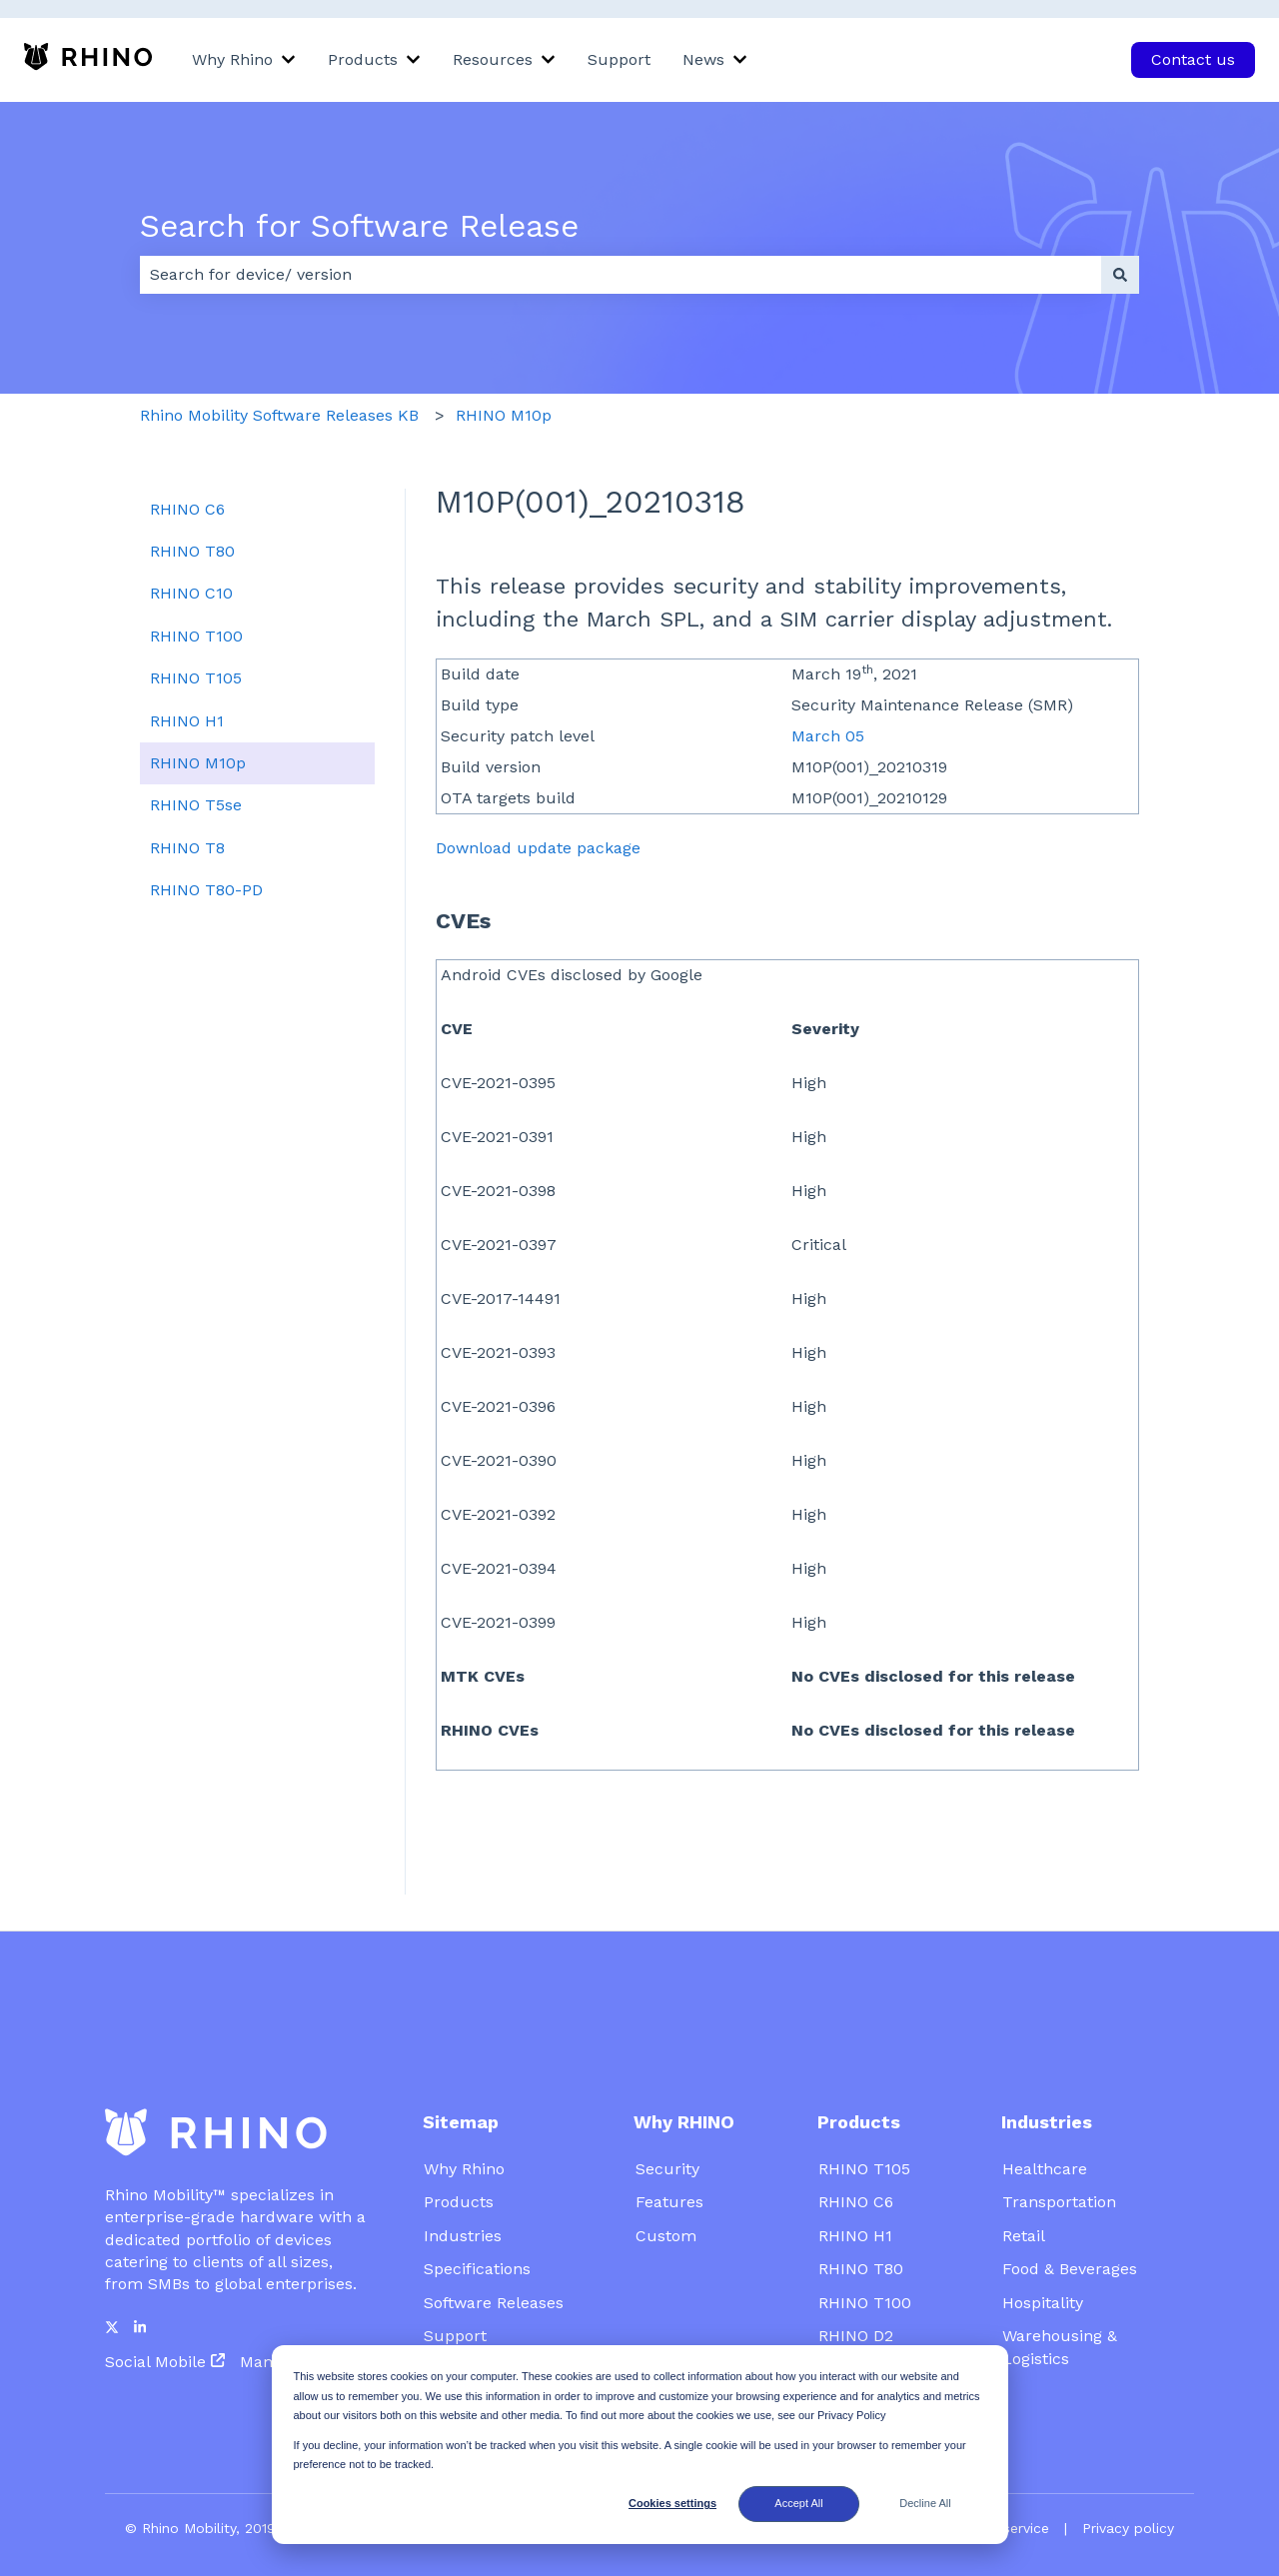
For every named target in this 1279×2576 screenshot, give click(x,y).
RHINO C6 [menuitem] (187, 509)
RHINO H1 (855, 2185)
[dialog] (640, 2444)
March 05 (827, 735)
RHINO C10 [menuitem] (191, 593)
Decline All (924, 2503)
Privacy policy (1128, 2478)
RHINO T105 (864, 2118)
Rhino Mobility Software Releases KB (279, 415)
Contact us (1193, 59)
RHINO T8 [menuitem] (187, 847)
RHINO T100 (864, 2252)
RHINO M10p (504, 415)
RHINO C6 (855, 2151)
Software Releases (496, 2252)
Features (669, 2151)
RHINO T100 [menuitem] (196, 636)
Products (363, 59)
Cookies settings (672, 2503)
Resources (493, 59)
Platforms (856, 2319)
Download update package (538, 847)
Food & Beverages (1069, 2218)
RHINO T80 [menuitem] (192, 551)
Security (667, 2118)
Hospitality (1042, 2252)
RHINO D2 (855, 2285)
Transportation (1059, 2151)
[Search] (1120, 275)
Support (619, 59)
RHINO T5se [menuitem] (196, 804)
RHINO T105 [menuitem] (196, 677)
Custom (666, 2185)
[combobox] (620, 275)
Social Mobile (155, 2311)
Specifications (477, 2218)
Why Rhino (232, 59)
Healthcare (1044, 2118)
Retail (1023, 2185)
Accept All (798, 2503)
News (703, 59)
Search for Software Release (359, 226)
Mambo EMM (290, 2311)
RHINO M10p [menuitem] (198, 762)
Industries (463, 2185)
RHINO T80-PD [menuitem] (206, 889)
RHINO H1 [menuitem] (187, 720)
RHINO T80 (860, 2218)
